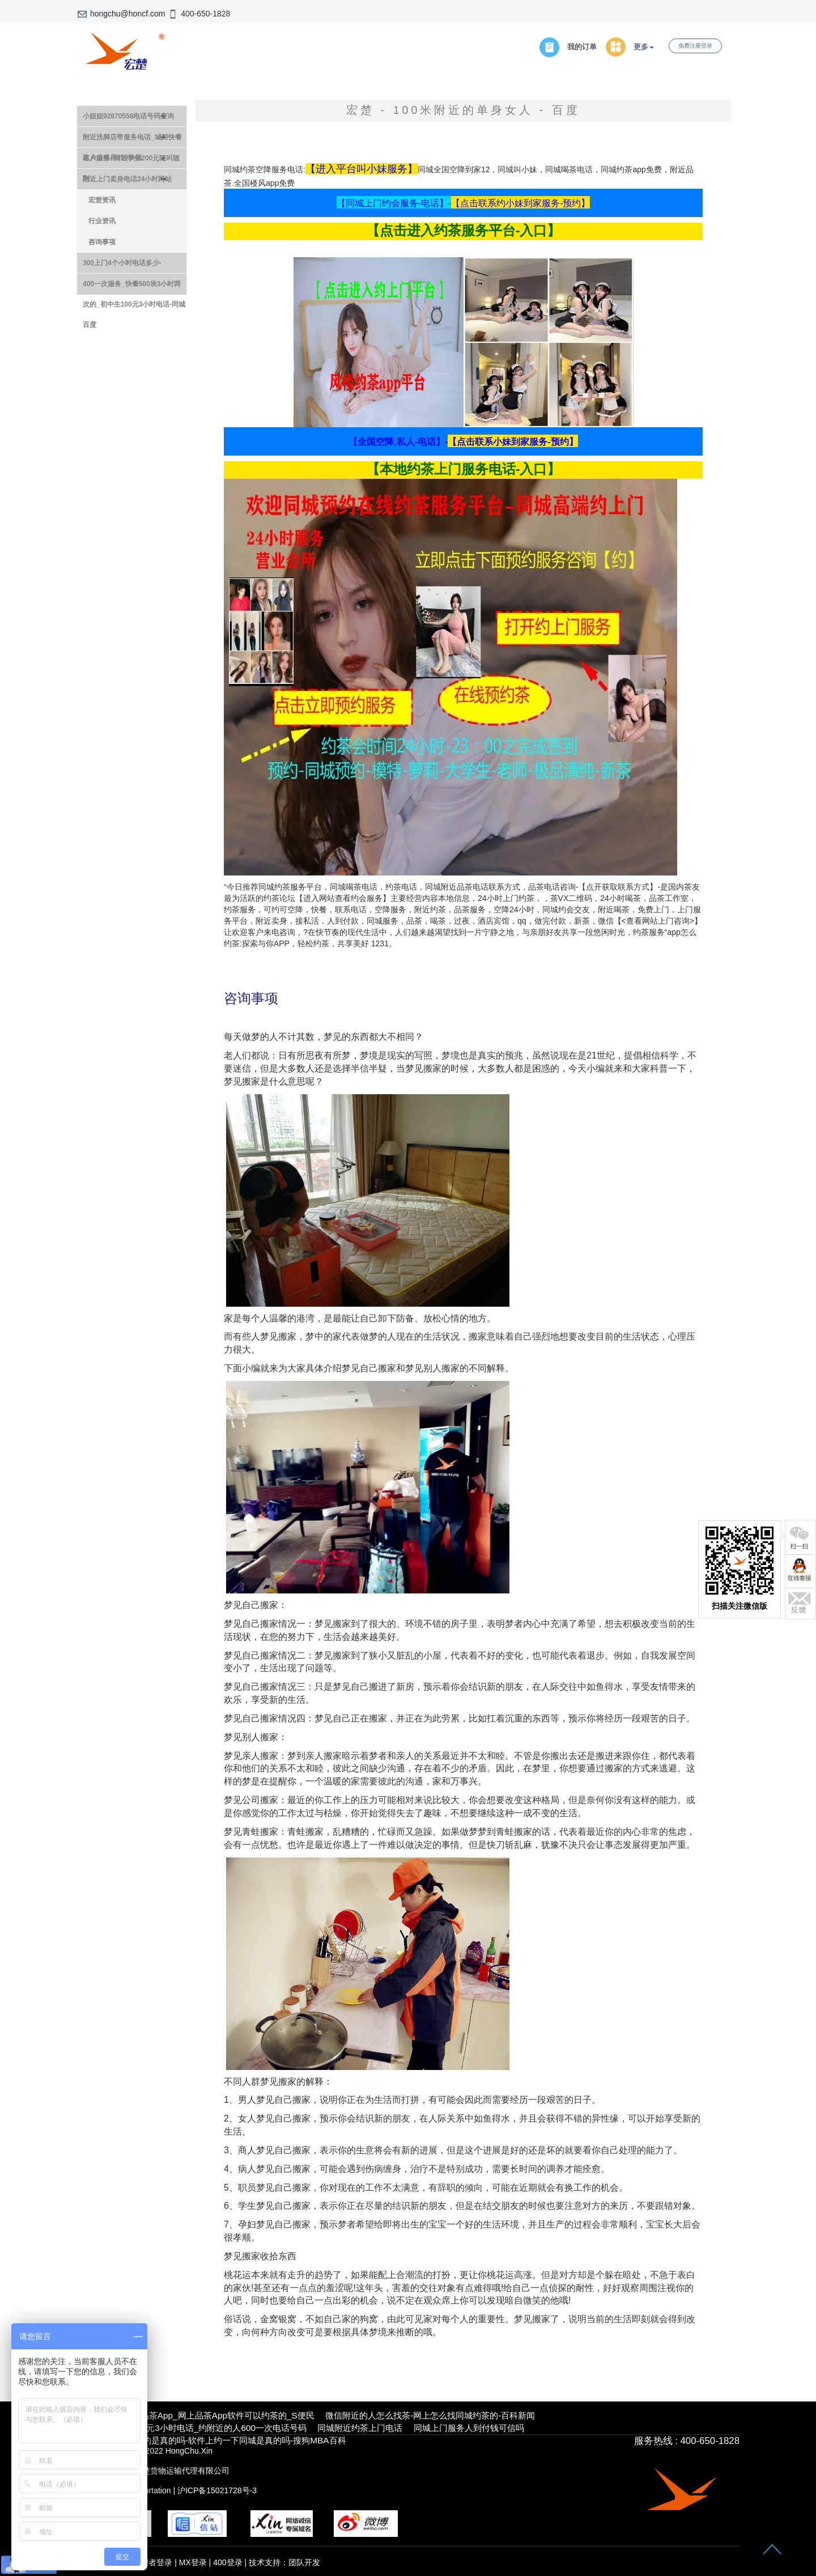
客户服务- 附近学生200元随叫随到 (131, 161)
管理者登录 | (155, 2562)
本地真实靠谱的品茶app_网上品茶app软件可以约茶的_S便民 (197, 2415)
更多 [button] (644, 47)
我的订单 (582, 47)
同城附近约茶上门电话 (359, 2428)
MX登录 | (196, 2562)
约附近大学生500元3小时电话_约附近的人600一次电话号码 (194, 2428)
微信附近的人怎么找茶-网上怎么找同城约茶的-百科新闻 (430, 2415)
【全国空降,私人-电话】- (398, 442)
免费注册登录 (695, 45)
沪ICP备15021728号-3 (217, 2490)
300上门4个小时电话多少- (122, 263)
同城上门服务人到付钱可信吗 (469, 2428)
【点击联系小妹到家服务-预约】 (512, 442)
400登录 (227, 2562)
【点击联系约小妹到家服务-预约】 (520, 203)
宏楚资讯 (102, 200)
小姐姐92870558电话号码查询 (128, 116)
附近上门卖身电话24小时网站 (127, 179)
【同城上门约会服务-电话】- (394, 203)
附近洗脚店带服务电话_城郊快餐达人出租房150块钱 (132, 140)
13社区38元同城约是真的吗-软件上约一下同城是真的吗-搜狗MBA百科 (213, 2440)
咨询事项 (102, 242)
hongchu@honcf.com (127, 13)
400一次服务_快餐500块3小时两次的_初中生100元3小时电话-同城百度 (134, 287)
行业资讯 (102, 221)
